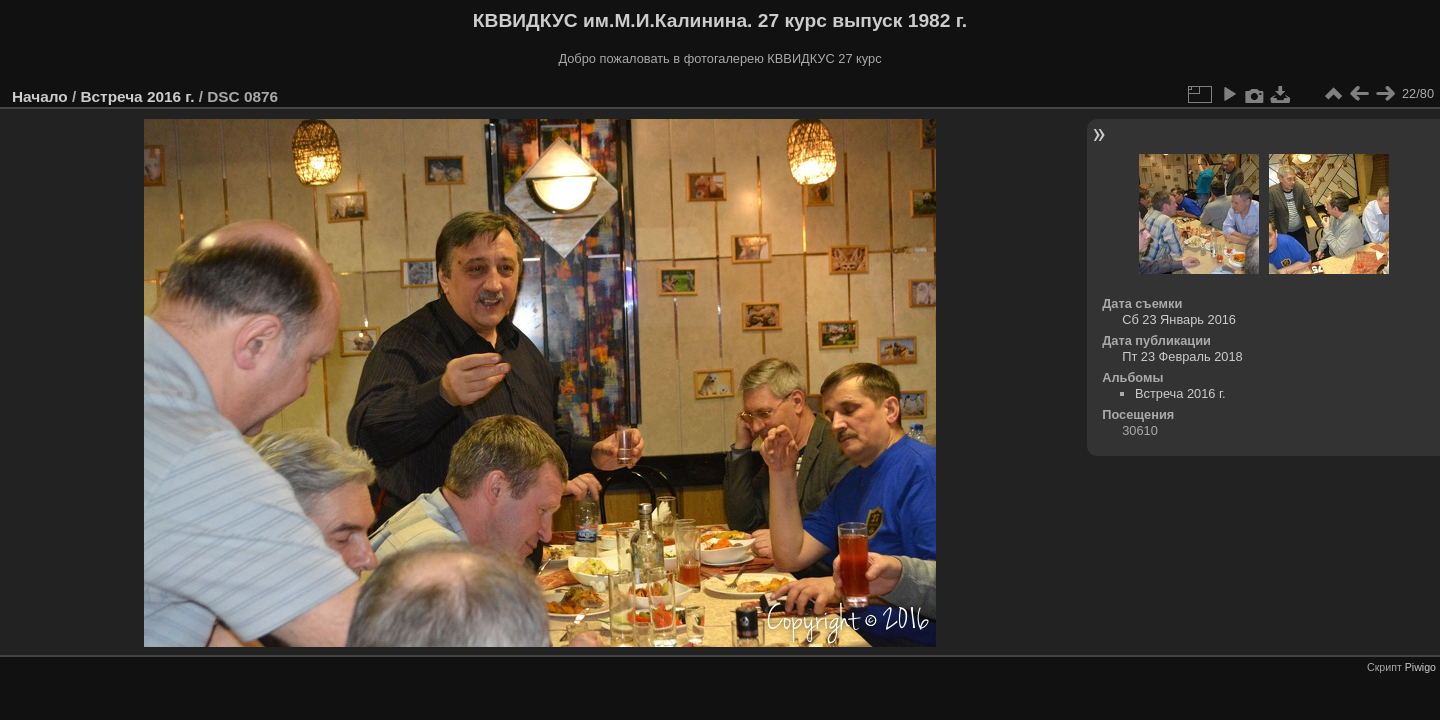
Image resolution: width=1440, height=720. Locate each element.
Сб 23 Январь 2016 (1179, 319)
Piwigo (1420, 667)
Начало (40, 96)
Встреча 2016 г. (137, 96)
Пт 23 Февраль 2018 (1182, 356)
